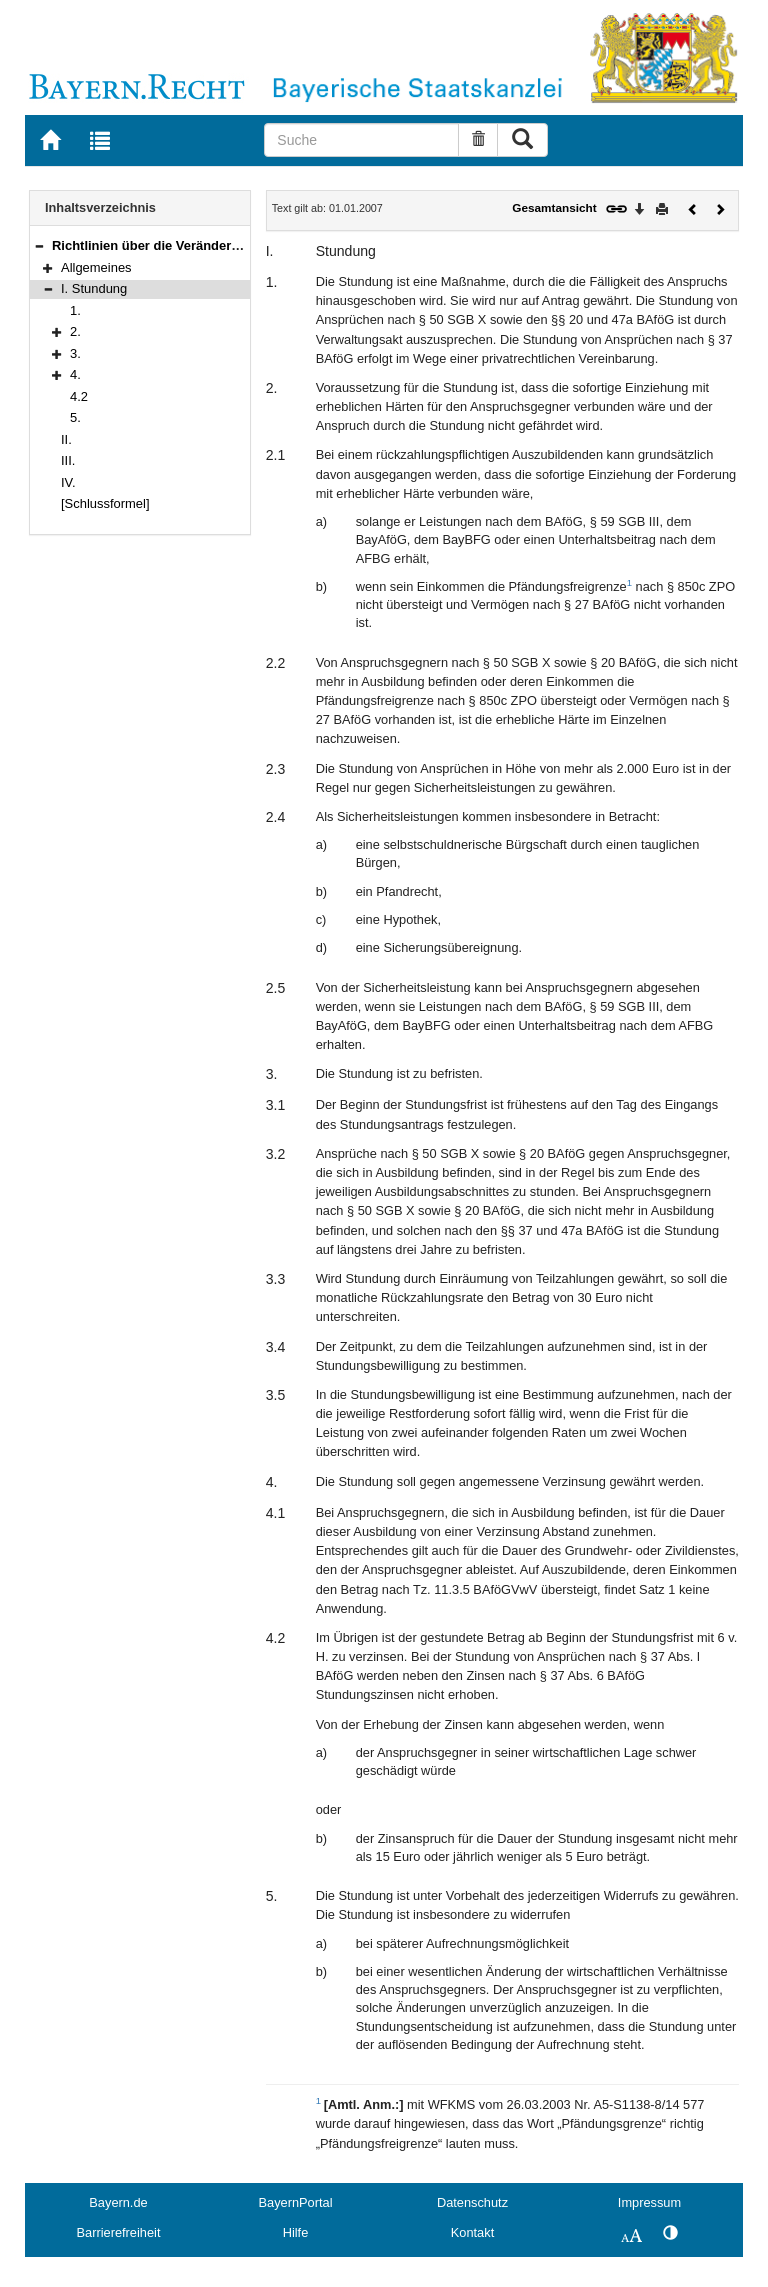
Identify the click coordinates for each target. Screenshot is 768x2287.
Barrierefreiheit (119, 2232)
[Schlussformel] (105, 503)
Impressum (649, 2202)
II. (66, 439)
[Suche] (361, 140)
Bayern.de (118, 2202)
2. (75, 331)
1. (75, 310)
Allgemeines (96, 267)
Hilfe (296, 2232)
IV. (68, 482)
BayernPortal (296, 2202)
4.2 (79, 396)
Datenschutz (472, 2202)
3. (75, 353)
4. (75, 374)
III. (68, 460)
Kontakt (472, 2232)
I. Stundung (94, 288)
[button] (39, 245)
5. (75, 417)
